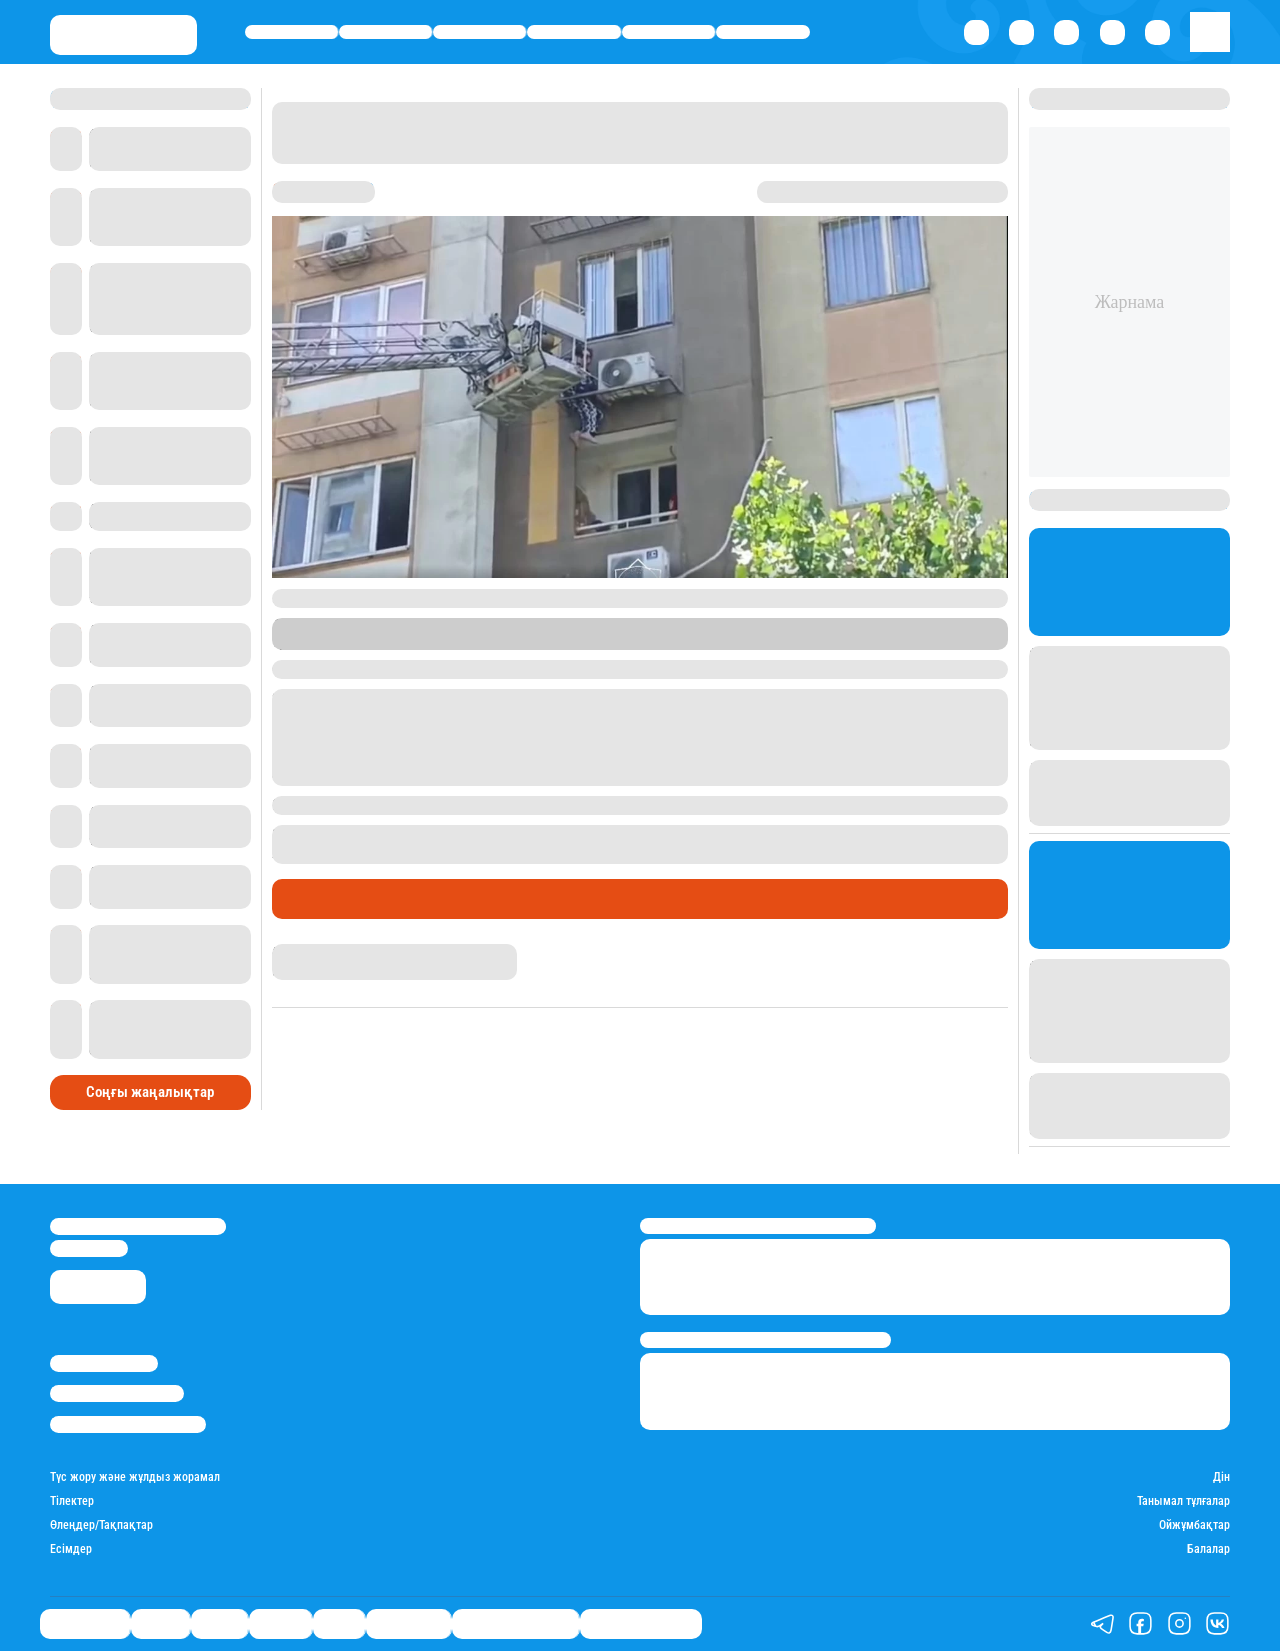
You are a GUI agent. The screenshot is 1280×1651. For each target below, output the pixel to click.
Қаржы (386, 31)
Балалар (1208, 1549)
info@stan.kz (89, 1248)
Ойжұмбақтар (1194, 1525)
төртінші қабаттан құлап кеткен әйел (715, 834)
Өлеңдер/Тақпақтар (101, 1525)
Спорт (668, 31)
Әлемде (574, 31)
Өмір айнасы (291, 31)
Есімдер (71, 1549)
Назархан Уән (309, 952)
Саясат (479, 31)
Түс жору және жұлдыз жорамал (135, 1477)
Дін (1221, 1477)
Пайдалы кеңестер (641, 1623)
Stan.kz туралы (104, 1363)
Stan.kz (348, 641)
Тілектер (72, 1501)
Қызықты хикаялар (515, 1623)
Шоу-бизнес (763, 31)
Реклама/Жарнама (117, 1393)
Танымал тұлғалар (1183, 1501)
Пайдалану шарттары (128, 1424)
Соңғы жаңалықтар (150, 1092)
